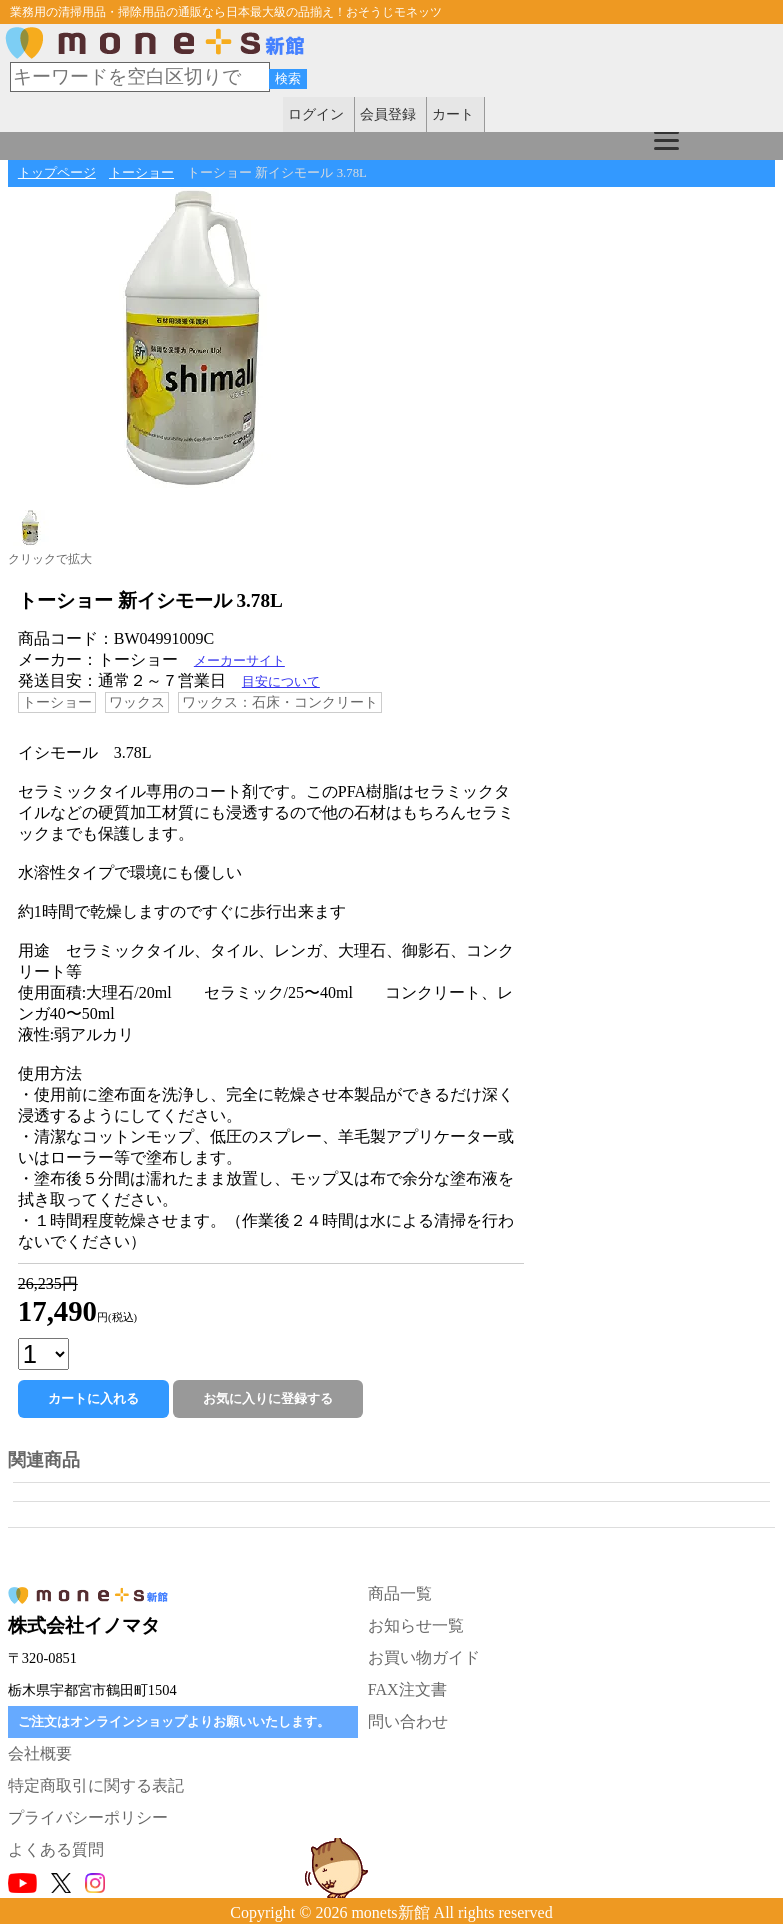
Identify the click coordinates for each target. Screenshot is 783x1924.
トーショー (141, 173)
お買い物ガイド (424, 1657)
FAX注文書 (407, 1689)
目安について (281, 682)
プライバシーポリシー (88, 1817)
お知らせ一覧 (416, 1625)
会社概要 (40, 1753)
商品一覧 (400, 1593)
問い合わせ (408, 1721)
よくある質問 (56, 1849)
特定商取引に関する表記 (96, 1785)
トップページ (57, 173)
